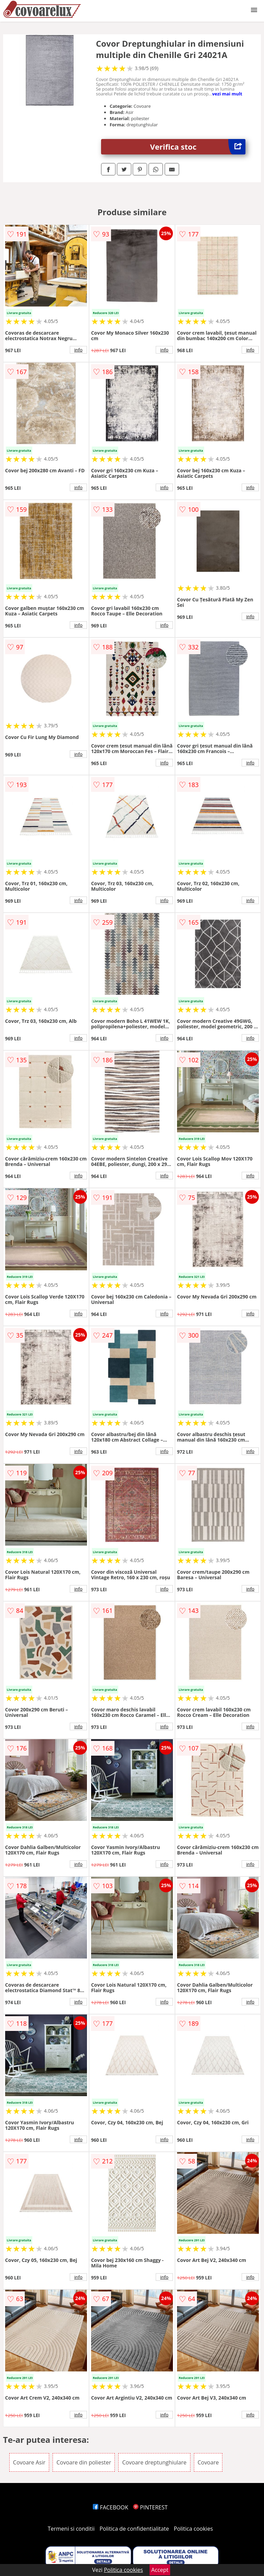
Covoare (208, 2462)
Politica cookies (193, 2528)
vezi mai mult (227, 94)
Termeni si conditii (71, 2528)
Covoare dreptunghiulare (154, 2462)
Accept (159, 2570)
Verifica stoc (198, 146)
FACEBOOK (110, 2507)
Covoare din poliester (83, 2462)
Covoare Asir (29, 2462)
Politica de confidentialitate (134, 2528)
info (78, 350)
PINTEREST (150, 2507)
